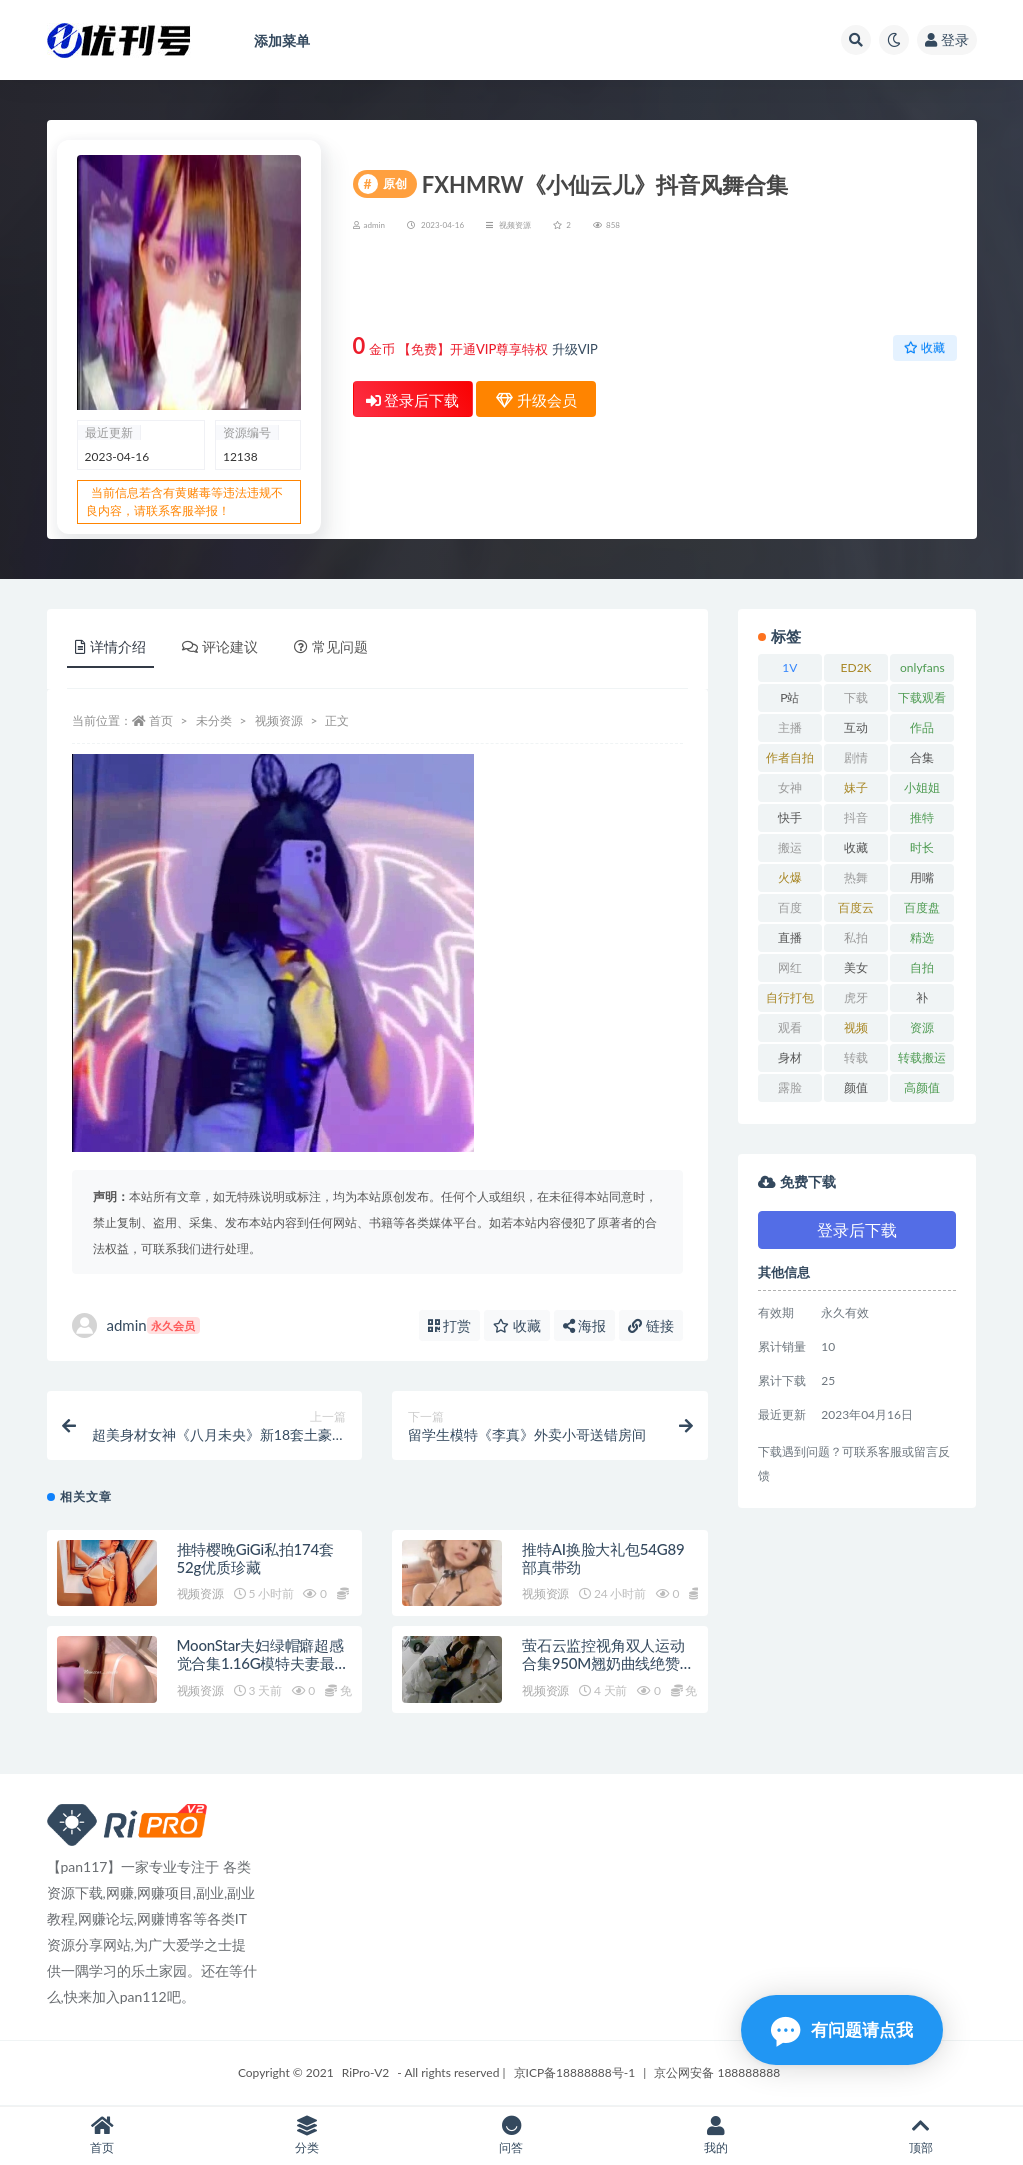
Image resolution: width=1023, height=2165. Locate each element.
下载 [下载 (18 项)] (856, 697)
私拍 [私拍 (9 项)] (856, 937)
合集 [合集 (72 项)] (922, 757)
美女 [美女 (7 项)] (856, 967)
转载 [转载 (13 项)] (856, 1057)
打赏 (450, 1325)
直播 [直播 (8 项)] (790, 937)
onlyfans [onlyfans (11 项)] (922, 667)
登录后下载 (413, 400)
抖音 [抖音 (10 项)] (856, 817)
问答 (511, 2135)
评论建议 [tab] (220, 646)
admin (136, 1325)
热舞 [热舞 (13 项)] (856, 877)
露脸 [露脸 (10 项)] (790, 1087)
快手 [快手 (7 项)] (790, 817)
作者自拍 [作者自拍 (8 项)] (790, 757)
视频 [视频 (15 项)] (856, 1027)
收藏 (924, 347)
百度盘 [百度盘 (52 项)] (922, 907)
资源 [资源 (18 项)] (922, 1027)
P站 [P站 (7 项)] (789, 697)
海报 (585, 1325)
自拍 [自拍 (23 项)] (922, 967)
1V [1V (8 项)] (789, 667)
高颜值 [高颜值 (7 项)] (922, 1087)
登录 (947, 39)
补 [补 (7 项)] (922, 997)
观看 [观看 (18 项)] (790, 1027)
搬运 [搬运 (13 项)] (790, 847)
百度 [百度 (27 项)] (790, 907)
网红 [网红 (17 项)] (790, 967)
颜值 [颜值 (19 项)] (856, 1087)
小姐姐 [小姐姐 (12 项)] (922, 787)
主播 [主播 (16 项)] (790, 727)
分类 (307, 2135)
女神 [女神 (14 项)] (790, 787)
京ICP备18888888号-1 (575, 2072)
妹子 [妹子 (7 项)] (856, 787)
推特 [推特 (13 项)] (922, 817)
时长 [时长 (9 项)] (922, 847)
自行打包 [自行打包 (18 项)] (790, 997)
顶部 (920, 2135)
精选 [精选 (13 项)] (922, 937)
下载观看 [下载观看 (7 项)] (922, 697)
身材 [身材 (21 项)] (790, 1057)
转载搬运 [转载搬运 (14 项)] (922, 1057)
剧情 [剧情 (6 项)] (856, 757)
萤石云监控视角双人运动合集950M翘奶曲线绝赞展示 (608, 1663)
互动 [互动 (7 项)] (856, 727)
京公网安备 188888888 (717, 2072)
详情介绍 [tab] (110, 646)
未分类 (214, 720)
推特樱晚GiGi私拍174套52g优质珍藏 (255, 1558)
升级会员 (892, 286)
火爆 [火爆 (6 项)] (790, 877)
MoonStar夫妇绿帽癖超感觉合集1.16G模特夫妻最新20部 (263, 1663)
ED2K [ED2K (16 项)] (856, 667)
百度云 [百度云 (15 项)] (856, 907)
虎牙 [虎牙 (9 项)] (856, 997)
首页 (161, 720)
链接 (651, 1325)
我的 (716, 2135)
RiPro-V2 (365, 2072)
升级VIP (575, 349)
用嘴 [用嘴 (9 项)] (922, 877)
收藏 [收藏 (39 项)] (856, 847)
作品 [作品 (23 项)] (922, 727)
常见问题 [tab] (331, 646)
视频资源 (515, 225)
